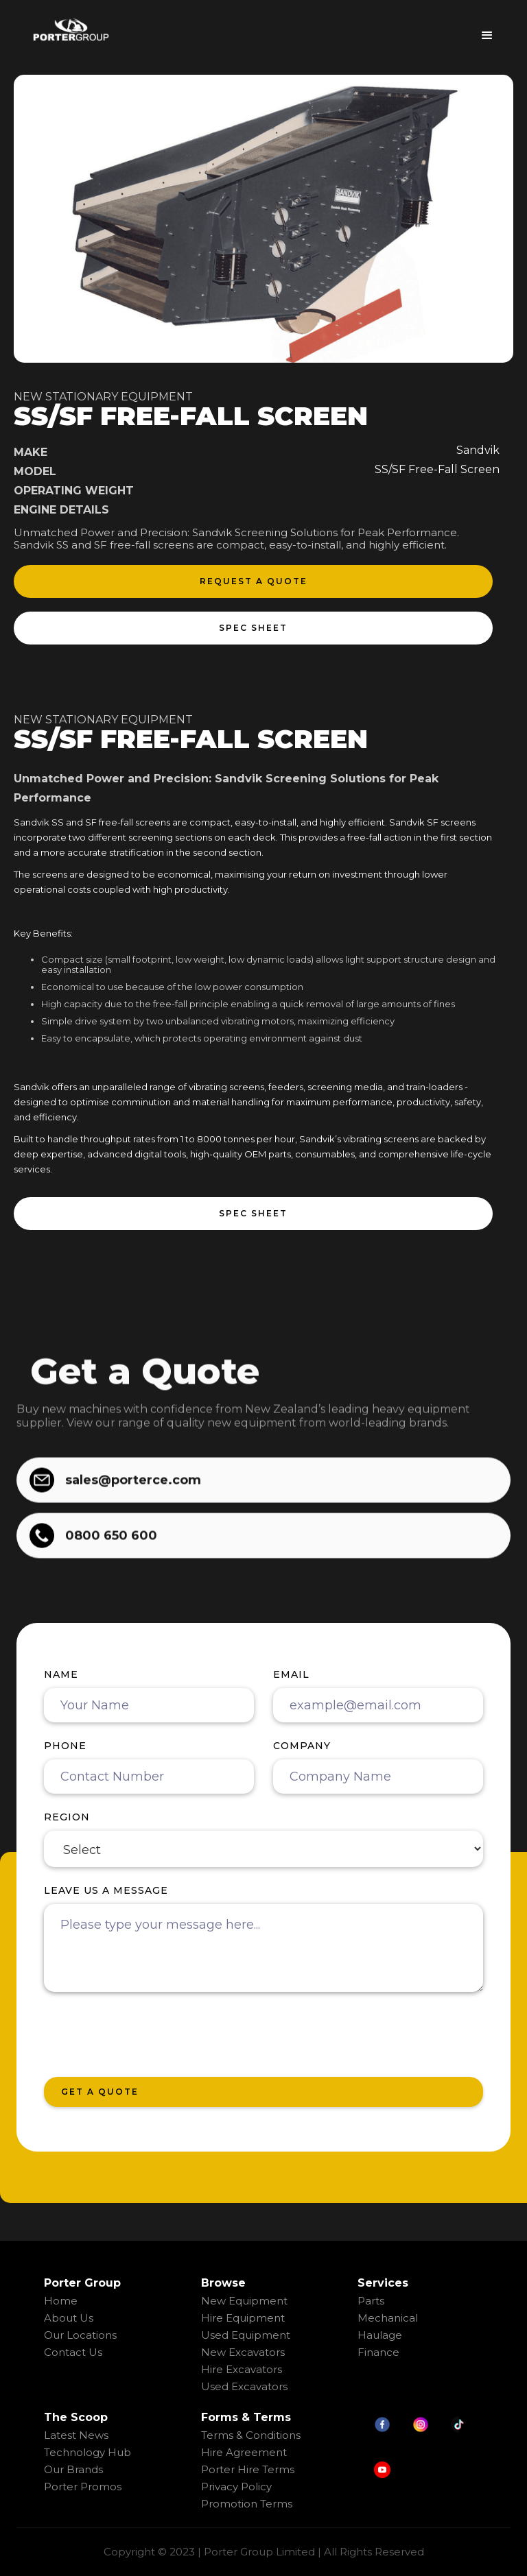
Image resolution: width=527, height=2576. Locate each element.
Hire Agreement (244, 2452)
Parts (371, 2301)
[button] (487, 30)
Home (61, 2301)
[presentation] (148, 2035)
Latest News (76, 2435)
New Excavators (243, 2352)
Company (302, 1746)
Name (61, 1674)
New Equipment (244, 2301)
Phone (65, 1746)
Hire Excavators (241, 2369)
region (67, 1817)
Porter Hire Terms (247, 2469)
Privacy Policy (236, 2486)
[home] (71, 29)
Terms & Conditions (251, 2435)
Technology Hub (87, 2452)
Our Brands (73, 2469)
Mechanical (388, 2318)
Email (291, 1674)
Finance (378, 2352)
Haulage (380, 2335)
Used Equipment (245, 2335)
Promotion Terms (246, 2504)
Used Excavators (244, 2386)
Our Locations (80, 2335)
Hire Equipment (243, 2318)
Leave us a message (106, 1890)
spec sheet (253, 628)
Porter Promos (82, 2486)
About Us (68, 2318)
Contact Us (73, 2352)
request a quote (253, 581)
